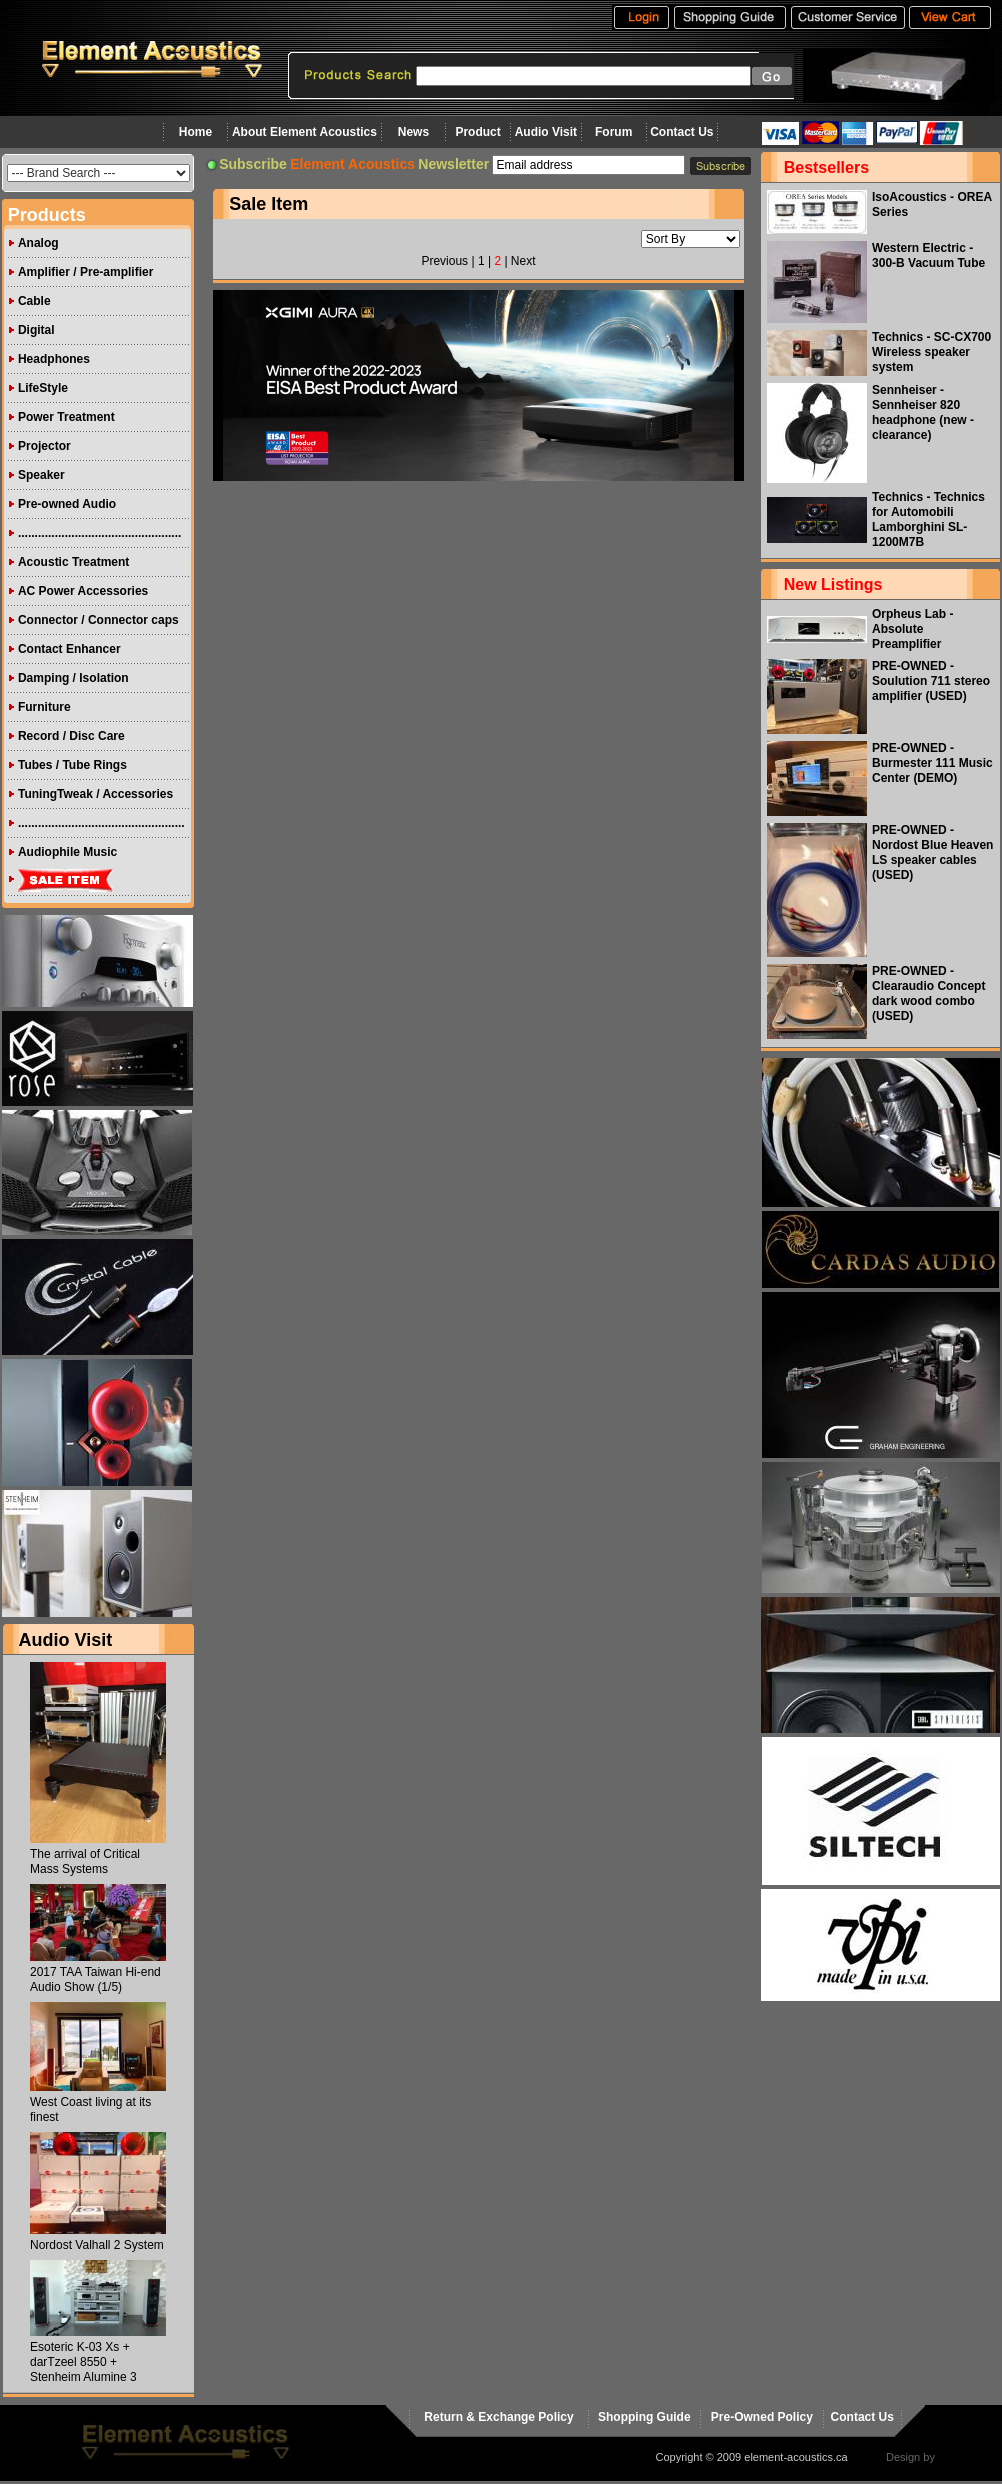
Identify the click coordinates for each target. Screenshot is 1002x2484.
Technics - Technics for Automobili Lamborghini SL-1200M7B (928, 519)
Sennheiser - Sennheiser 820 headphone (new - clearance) (923, 412)
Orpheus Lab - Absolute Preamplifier (912, 629)
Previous (444, 261)
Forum (613, 132)
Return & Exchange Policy (498, 2417)
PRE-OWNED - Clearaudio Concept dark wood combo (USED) (928, 993)
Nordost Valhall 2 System (97, 2245)
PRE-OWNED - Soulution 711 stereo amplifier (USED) (931, 681)
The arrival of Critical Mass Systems (85, 1861)
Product (477, 132)
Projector (44, 446)
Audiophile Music (67, 852)
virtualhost (963, 2457)
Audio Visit (546, 132)
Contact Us (681, 132)
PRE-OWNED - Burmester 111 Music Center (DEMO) (932, 763)
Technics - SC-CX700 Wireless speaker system (931, 352)
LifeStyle (43, 388)
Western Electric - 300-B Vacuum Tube (928, 255)
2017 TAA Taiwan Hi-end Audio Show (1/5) (95, 1979)
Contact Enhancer (69, 649)
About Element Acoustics (304, 132)
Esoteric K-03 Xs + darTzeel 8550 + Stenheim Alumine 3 (83, 2362)
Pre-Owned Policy (762, 2417)
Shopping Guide (644, 2417)
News (413, 132)
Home (195, 132)
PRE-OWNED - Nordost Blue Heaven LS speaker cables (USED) (932, 852)
